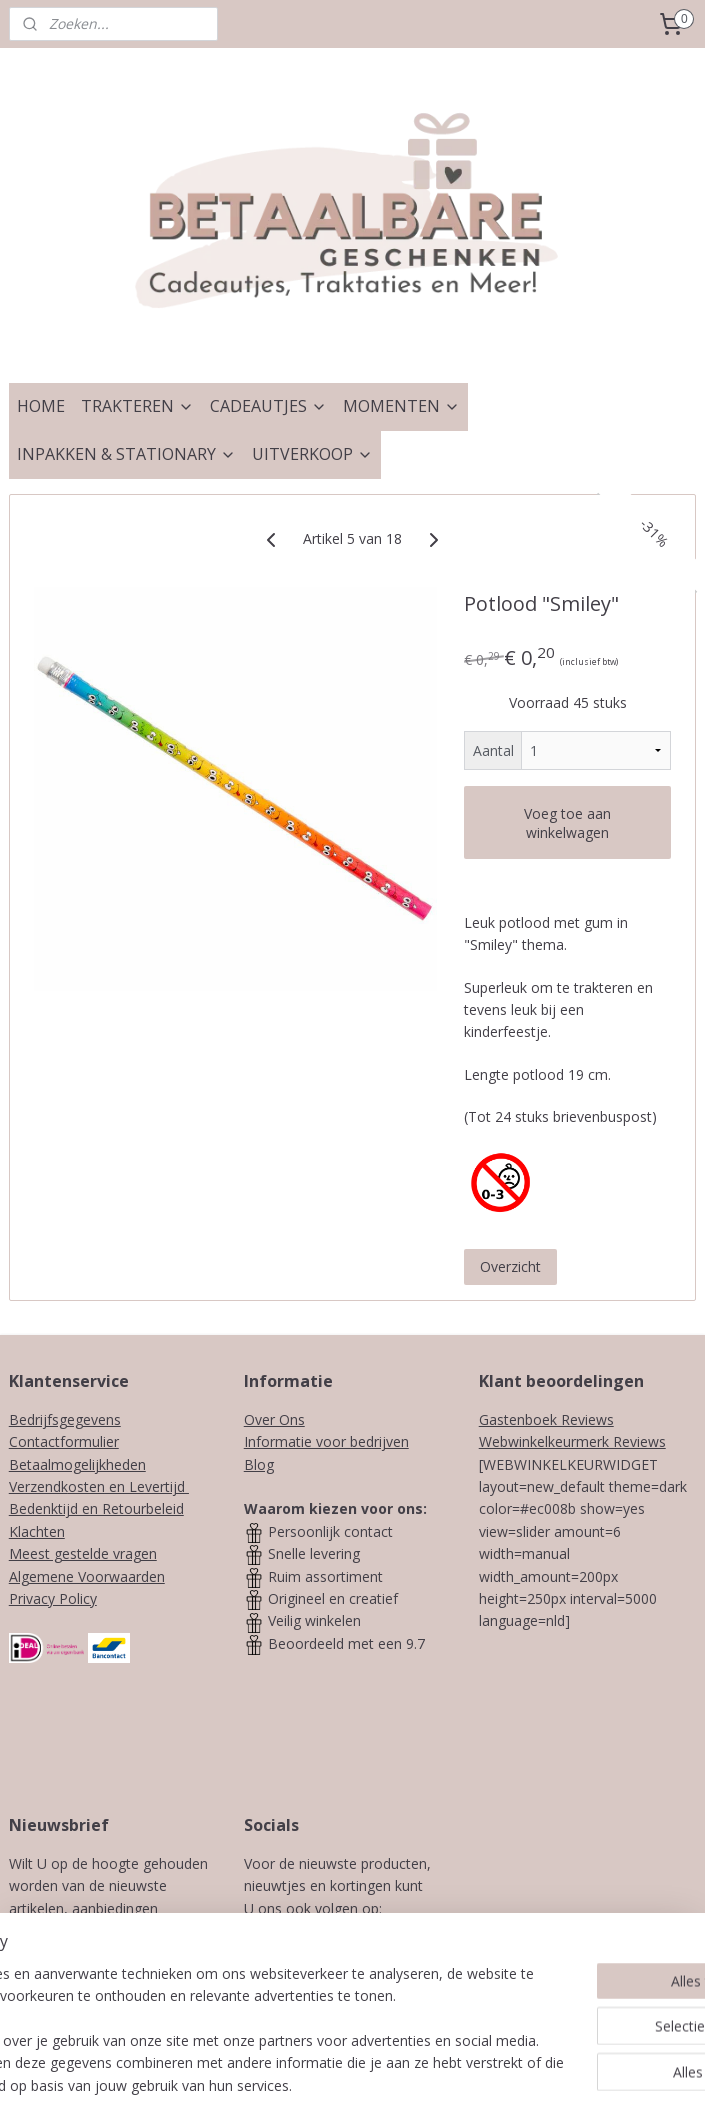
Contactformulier (64, 1441)
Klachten (37, 1531)
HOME (41, 406)
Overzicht (510, 1265)
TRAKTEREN (137, 406)
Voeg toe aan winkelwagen (567, 823)
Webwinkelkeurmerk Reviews (572, 1441)
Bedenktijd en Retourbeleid (96, 1508)
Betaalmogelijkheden (77, 1464)
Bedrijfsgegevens (65, 1419)
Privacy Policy (53, 1598)
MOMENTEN (401, 406)
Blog (259, 1464)
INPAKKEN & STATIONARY (126, 454)
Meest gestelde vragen (83, 1553)
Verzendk (38, 1486)
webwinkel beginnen (423, 2084)
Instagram (375, 1930)
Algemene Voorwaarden (87, 1576)
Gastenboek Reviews (546, 1419)
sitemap (304, 2084)
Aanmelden (102, 1997)
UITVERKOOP (312, 454)
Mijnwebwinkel (597, 2084)
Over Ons (274, 1419)
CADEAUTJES (268, 406)
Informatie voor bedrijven (326, 1441)
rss (346, 2084)
